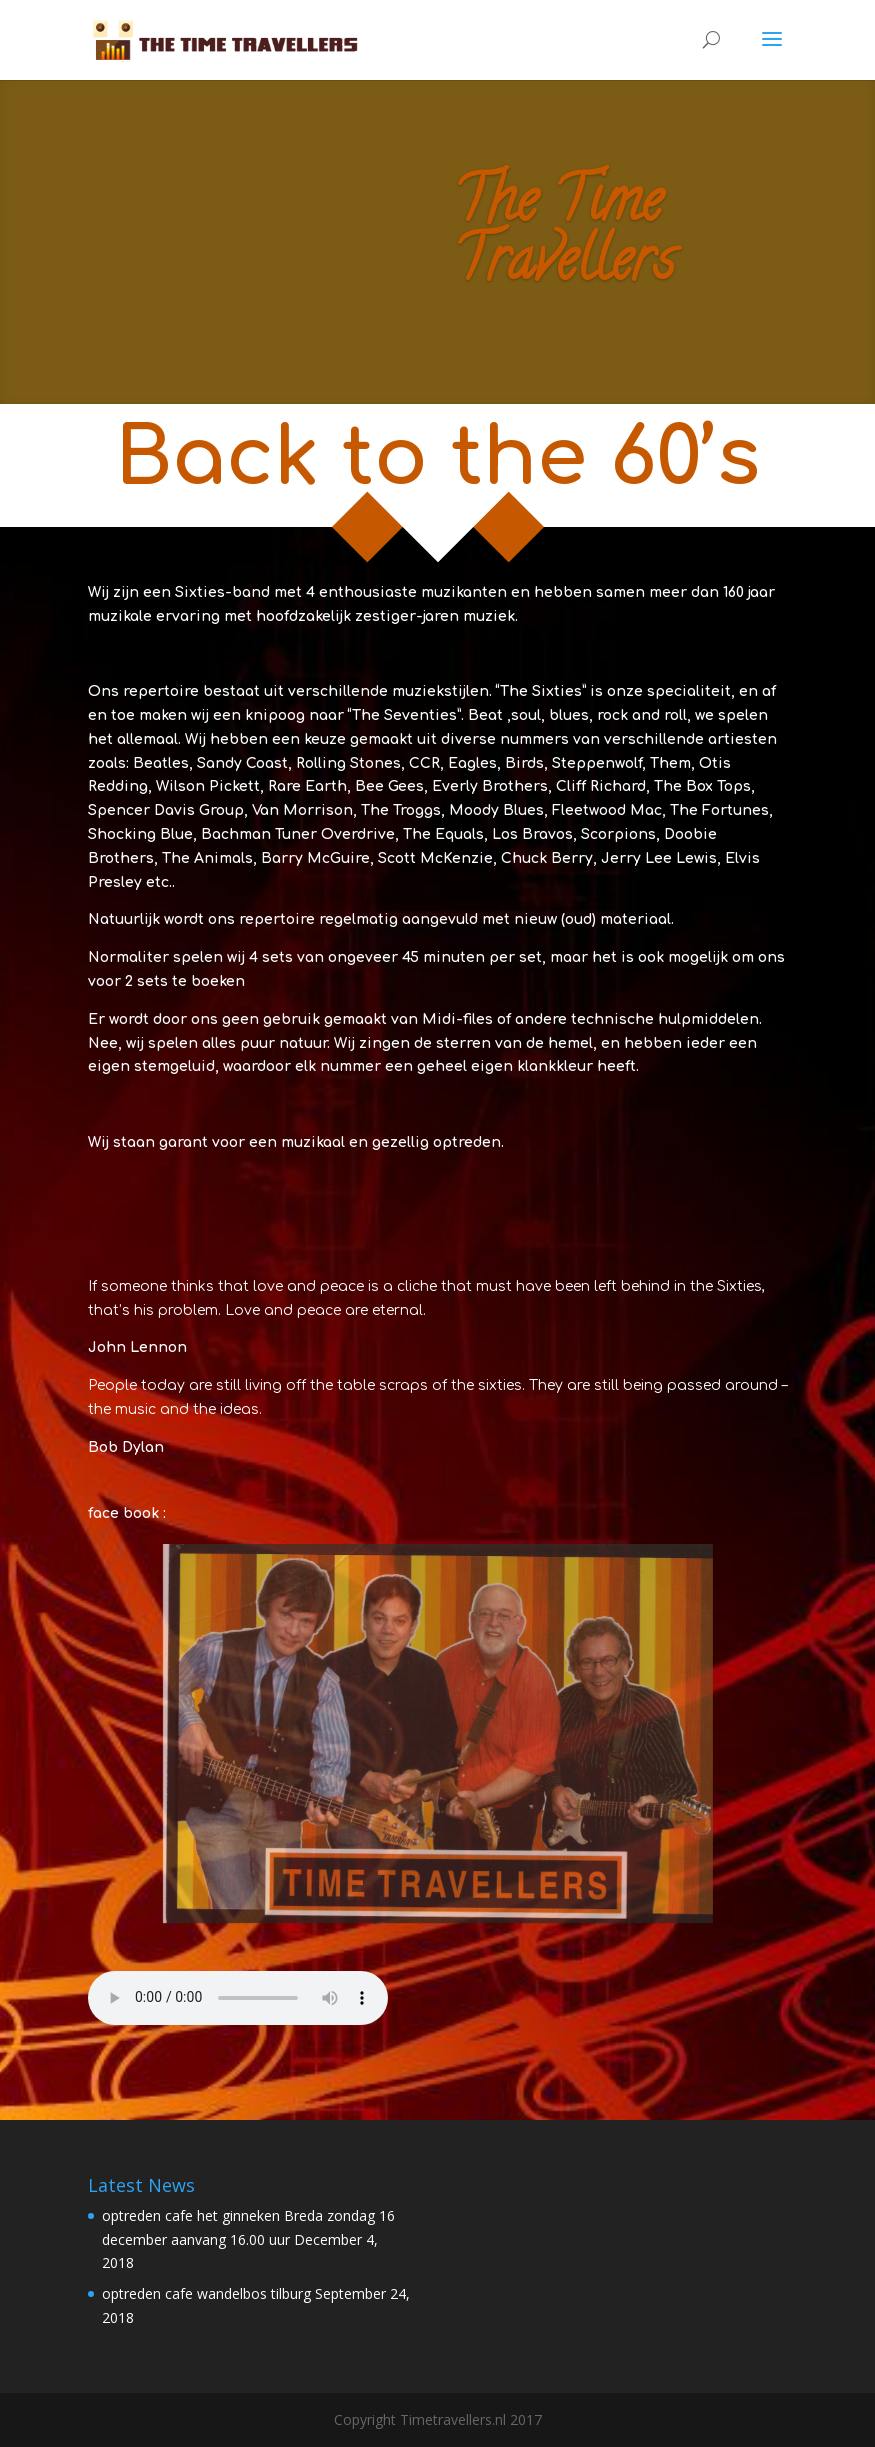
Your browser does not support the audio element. (238, 1998)
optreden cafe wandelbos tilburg (206, 2293)
